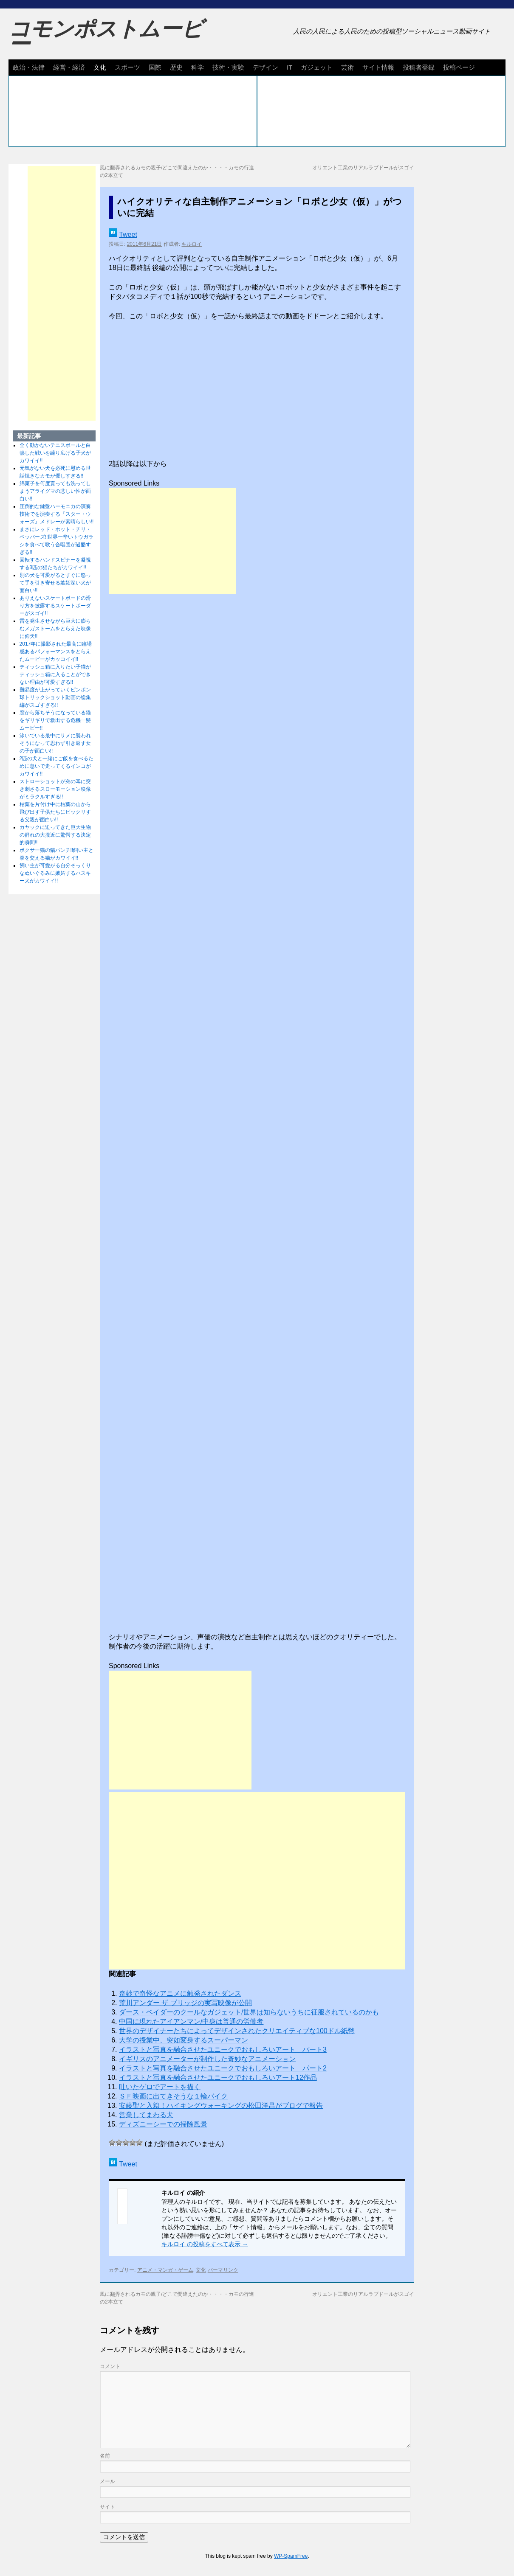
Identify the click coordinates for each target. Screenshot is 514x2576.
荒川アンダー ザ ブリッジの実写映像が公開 (185, 2002)
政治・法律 (29, 67)
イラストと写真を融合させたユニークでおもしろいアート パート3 (223, 2049)
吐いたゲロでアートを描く (160, 2086)
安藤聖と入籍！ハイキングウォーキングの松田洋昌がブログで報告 (221, 2105)
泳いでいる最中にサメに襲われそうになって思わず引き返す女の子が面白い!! (55, 743)
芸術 (347, 67)
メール (107, 2481)
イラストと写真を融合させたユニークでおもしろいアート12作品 (218, 2077)
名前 (105, 2456)
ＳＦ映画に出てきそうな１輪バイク (173, 2096)
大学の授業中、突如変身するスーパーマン (183, 2040)
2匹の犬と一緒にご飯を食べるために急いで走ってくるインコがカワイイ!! (57, 766)
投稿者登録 (419, 67)
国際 (155, 67)
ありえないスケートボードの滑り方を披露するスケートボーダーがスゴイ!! (55, 605)
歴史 (176, 67)
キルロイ (191, 244)
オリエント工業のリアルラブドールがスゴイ (363, 168)
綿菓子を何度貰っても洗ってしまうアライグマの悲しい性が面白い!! (55, 491)
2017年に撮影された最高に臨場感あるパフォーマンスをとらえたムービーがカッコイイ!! (56, 651)
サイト (107, 2507)
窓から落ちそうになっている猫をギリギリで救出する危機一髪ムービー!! (55, 720)
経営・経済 (69, 67)
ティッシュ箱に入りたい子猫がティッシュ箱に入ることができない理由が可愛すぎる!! (55, 674)
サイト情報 (378, 67)
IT (289, 67)
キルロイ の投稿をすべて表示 (204, 2244)
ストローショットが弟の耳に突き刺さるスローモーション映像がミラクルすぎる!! (55, 789)
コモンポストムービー (105, 36)
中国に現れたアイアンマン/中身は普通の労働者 (191, 2021)
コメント (110, 2366)
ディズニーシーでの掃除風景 (163, 2124)
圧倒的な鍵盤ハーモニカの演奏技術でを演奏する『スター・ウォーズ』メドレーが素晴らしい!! (57, 514)
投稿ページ (459, 67)
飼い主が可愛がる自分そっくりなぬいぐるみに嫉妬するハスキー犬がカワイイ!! (55, 873)
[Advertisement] (172, 541)
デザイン (265, 67)
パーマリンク (223, 2270)
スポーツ (127, 67)
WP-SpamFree (291, 2556)
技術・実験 (228, 67)
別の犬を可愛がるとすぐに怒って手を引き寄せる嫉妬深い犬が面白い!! (55, 582)
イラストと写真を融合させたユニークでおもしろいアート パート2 (223, 2068)
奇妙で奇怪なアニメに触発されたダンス (180, 1993)
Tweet (128, 234)
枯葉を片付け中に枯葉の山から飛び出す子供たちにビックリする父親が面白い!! (55, 812)
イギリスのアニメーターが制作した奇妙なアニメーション (207, 2058)
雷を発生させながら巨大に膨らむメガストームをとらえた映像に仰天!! (55, 628)
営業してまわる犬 (146, 2114)
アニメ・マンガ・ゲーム (165, 2270)
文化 (99, 67)
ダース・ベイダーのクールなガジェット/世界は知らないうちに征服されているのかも (249, 2012)
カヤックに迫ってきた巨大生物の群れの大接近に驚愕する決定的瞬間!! (55, 835)
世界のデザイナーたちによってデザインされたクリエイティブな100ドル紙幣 (237, 2030)
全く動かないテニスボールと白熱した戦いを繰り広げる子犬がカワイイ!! (55, 453)
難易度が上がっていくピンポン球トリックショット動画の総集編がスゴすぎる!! (55, 697)
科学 (197, 67)
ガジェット (317, 67)
